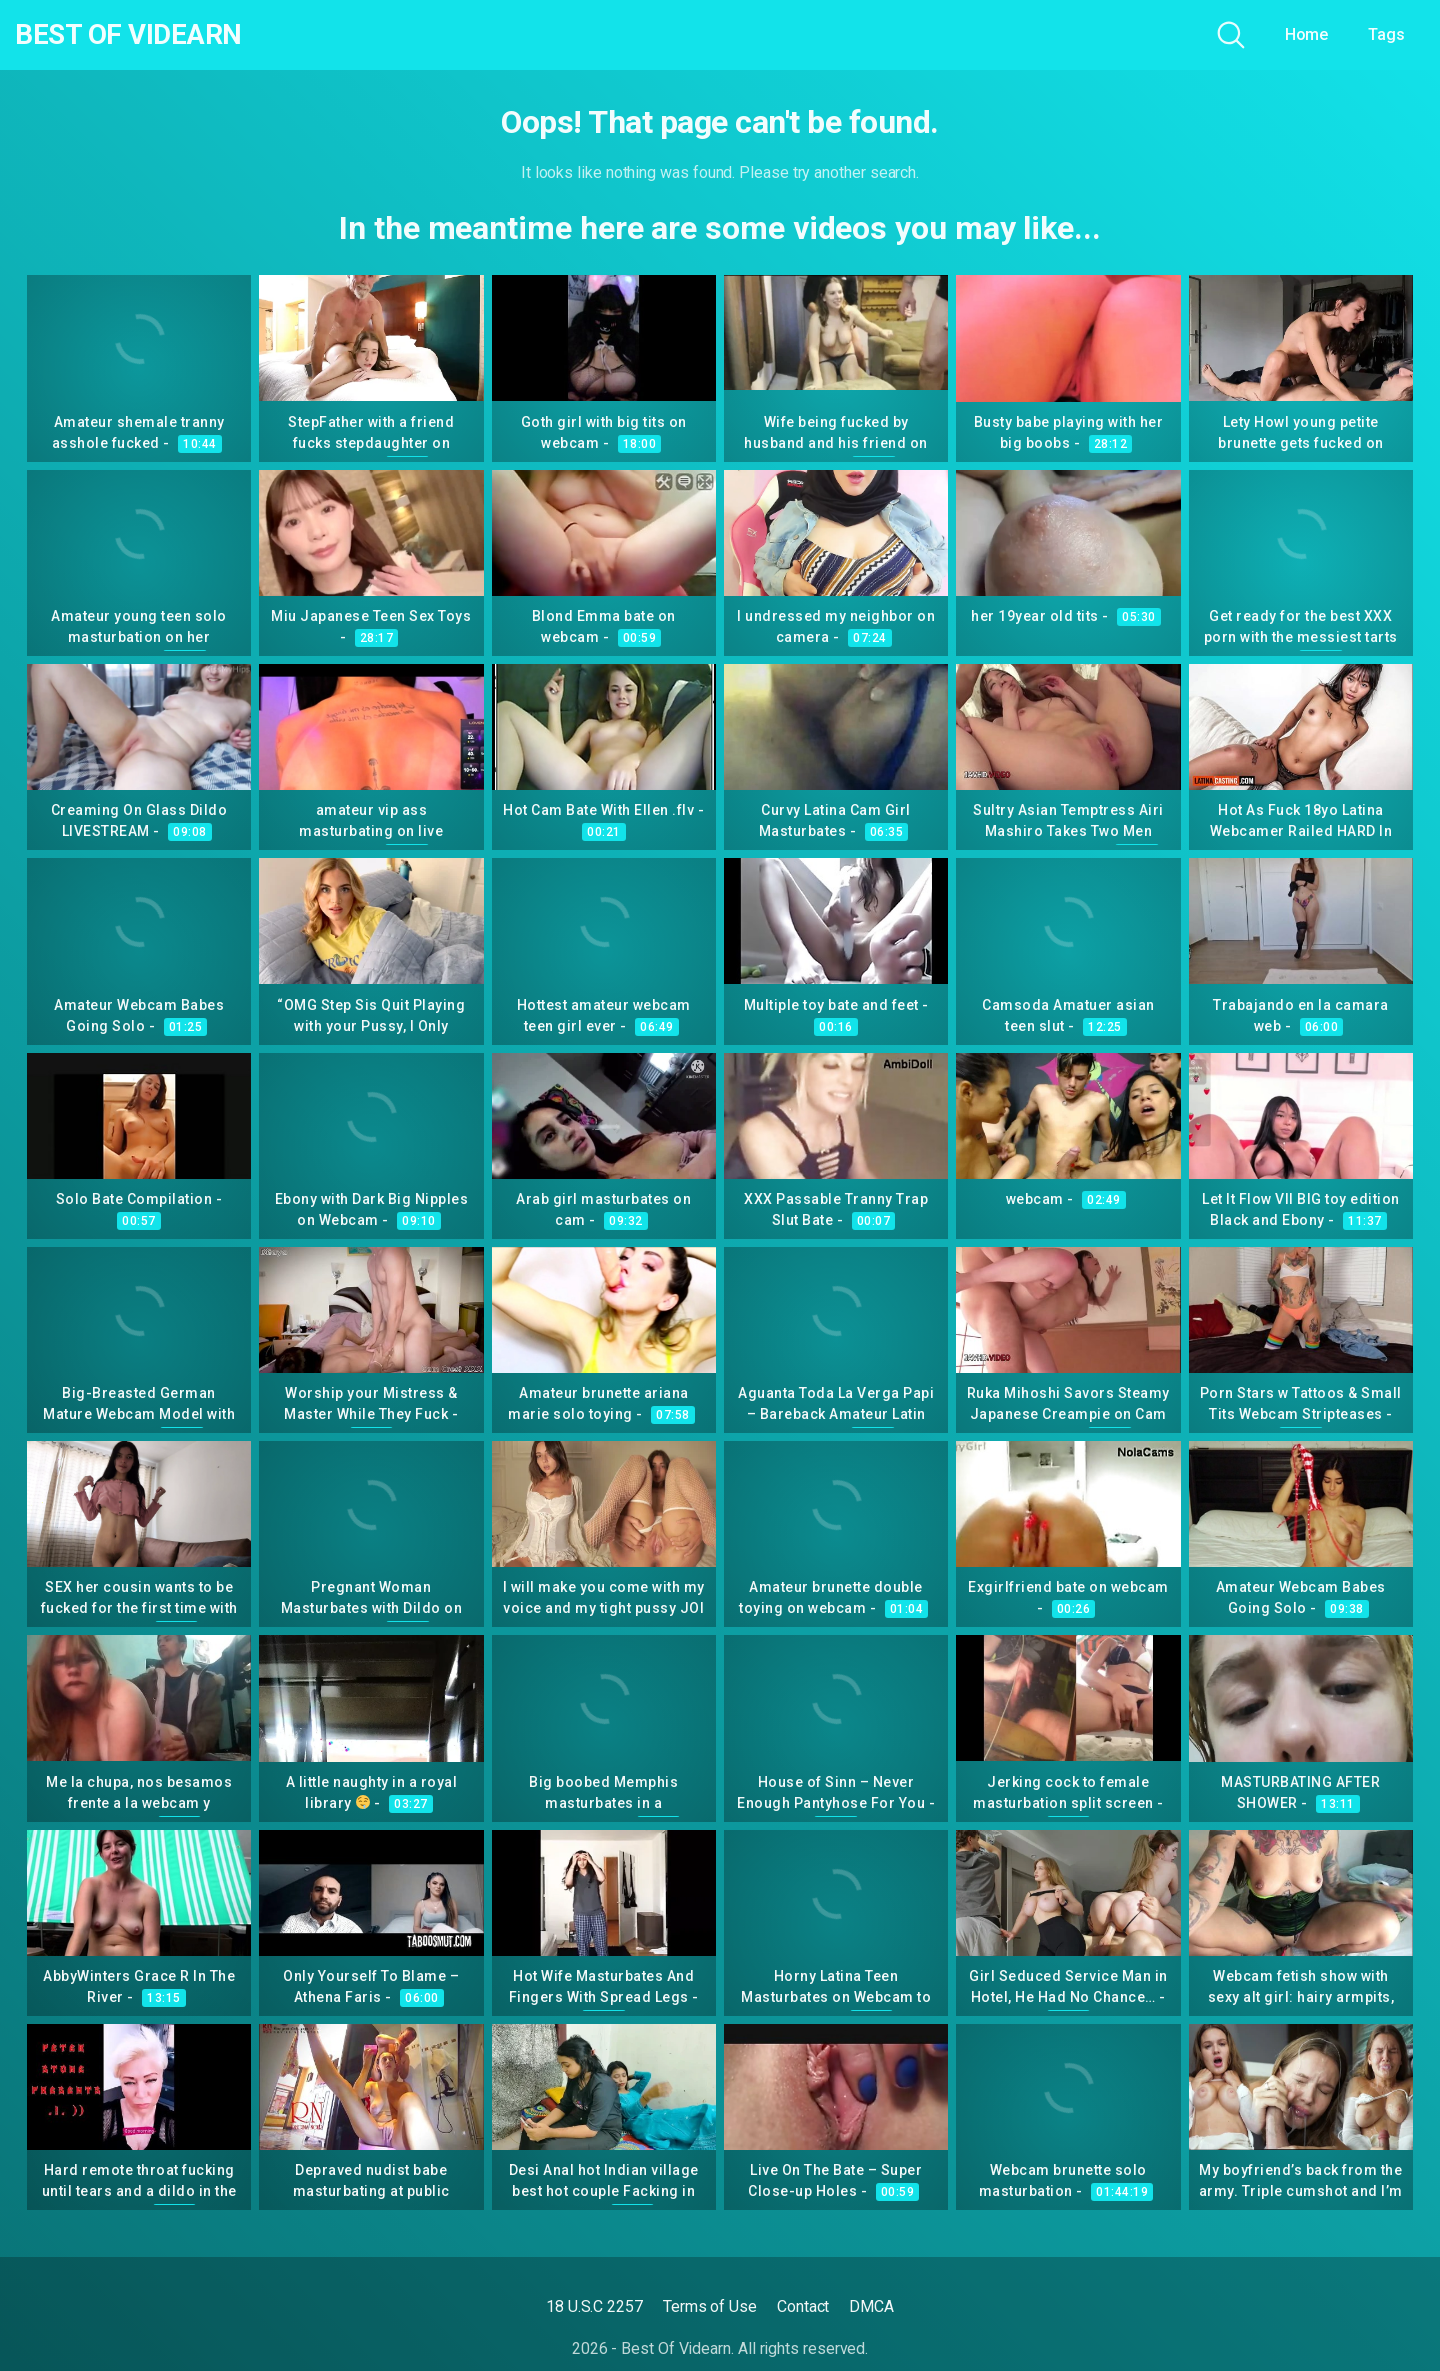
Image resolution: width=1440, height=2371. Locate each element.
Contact (803, 2306)
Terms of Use (710, 2306)
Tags (1386, 34)
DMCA (871, 2306)
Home (1307, 34)
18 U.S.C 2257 (594, 2306)
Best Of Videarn (129, 35)
